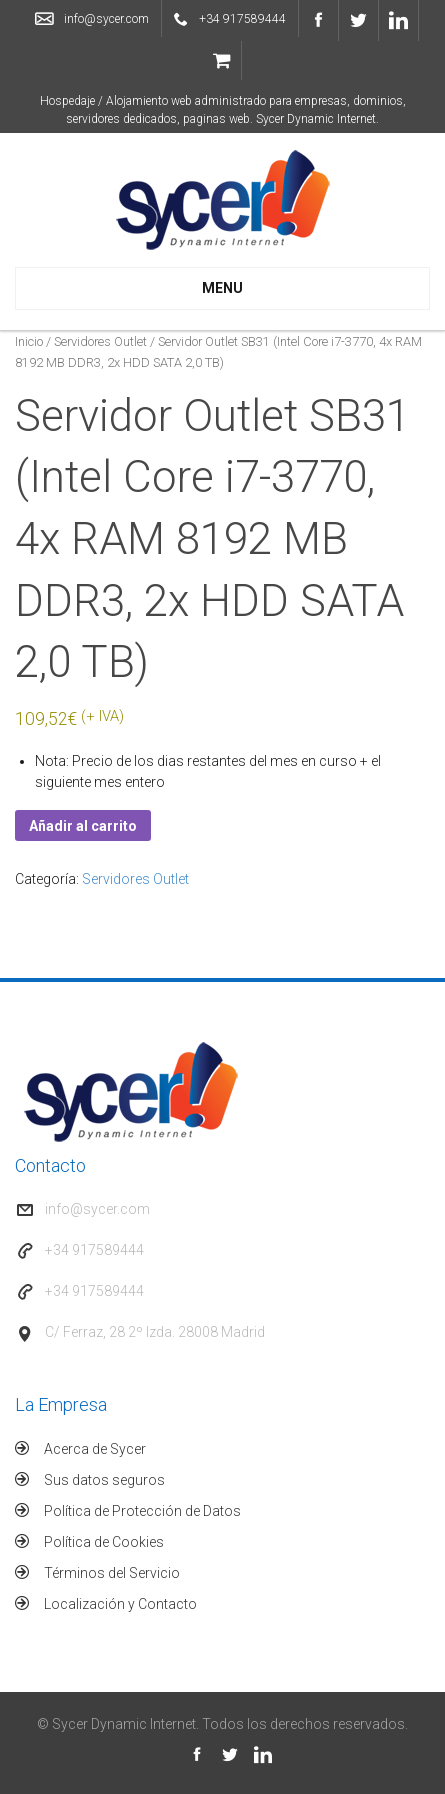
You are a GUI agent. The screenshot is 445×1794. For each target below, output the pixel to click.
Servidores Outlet (100, 341)
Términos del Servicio (112, 1573)
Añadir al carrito (83, 826)
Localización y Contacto (120, 1604)
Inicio (29, 341)
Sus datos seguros (104, 1480)
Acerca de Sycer (95, 1449)
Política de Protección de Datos (142, 1511)
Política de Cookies (104, 1542)
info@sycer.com (106, 19)
